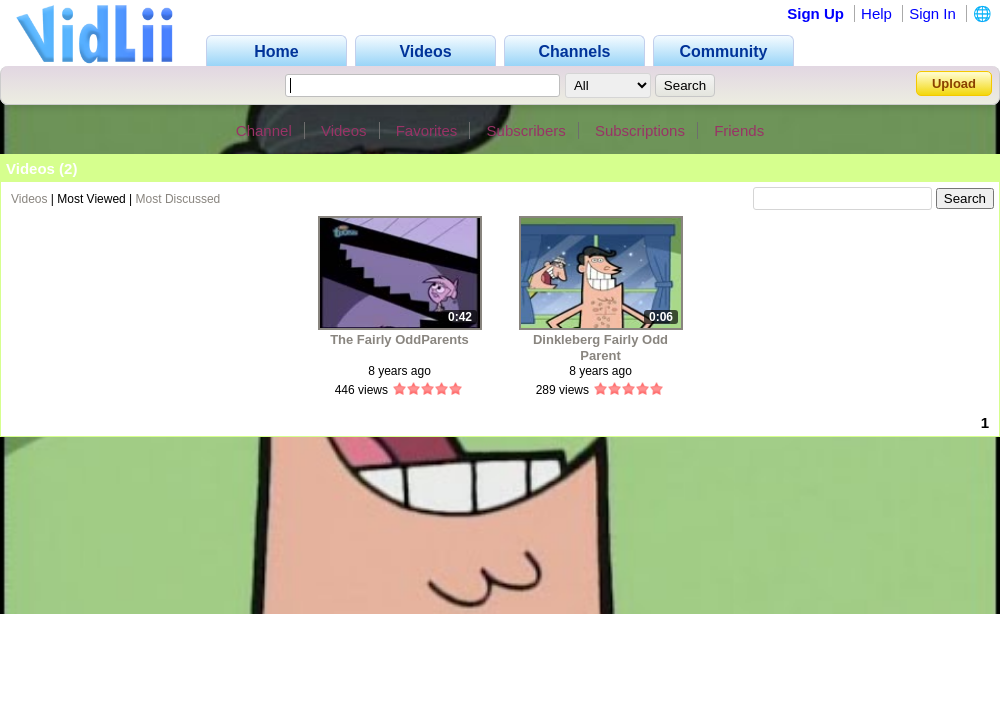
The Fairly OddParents (399, 339)
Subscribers (526, 130)
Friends (739, 130)
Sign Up (815, 13)
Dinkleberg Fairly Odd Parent (600, 347)
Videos (344, 130)
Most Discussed (178, 199)
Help (876, 13)
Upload (954, 83)
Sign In (932, 13)
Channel (264, 130)
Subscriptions (640, 130)
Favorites (427, 130)
